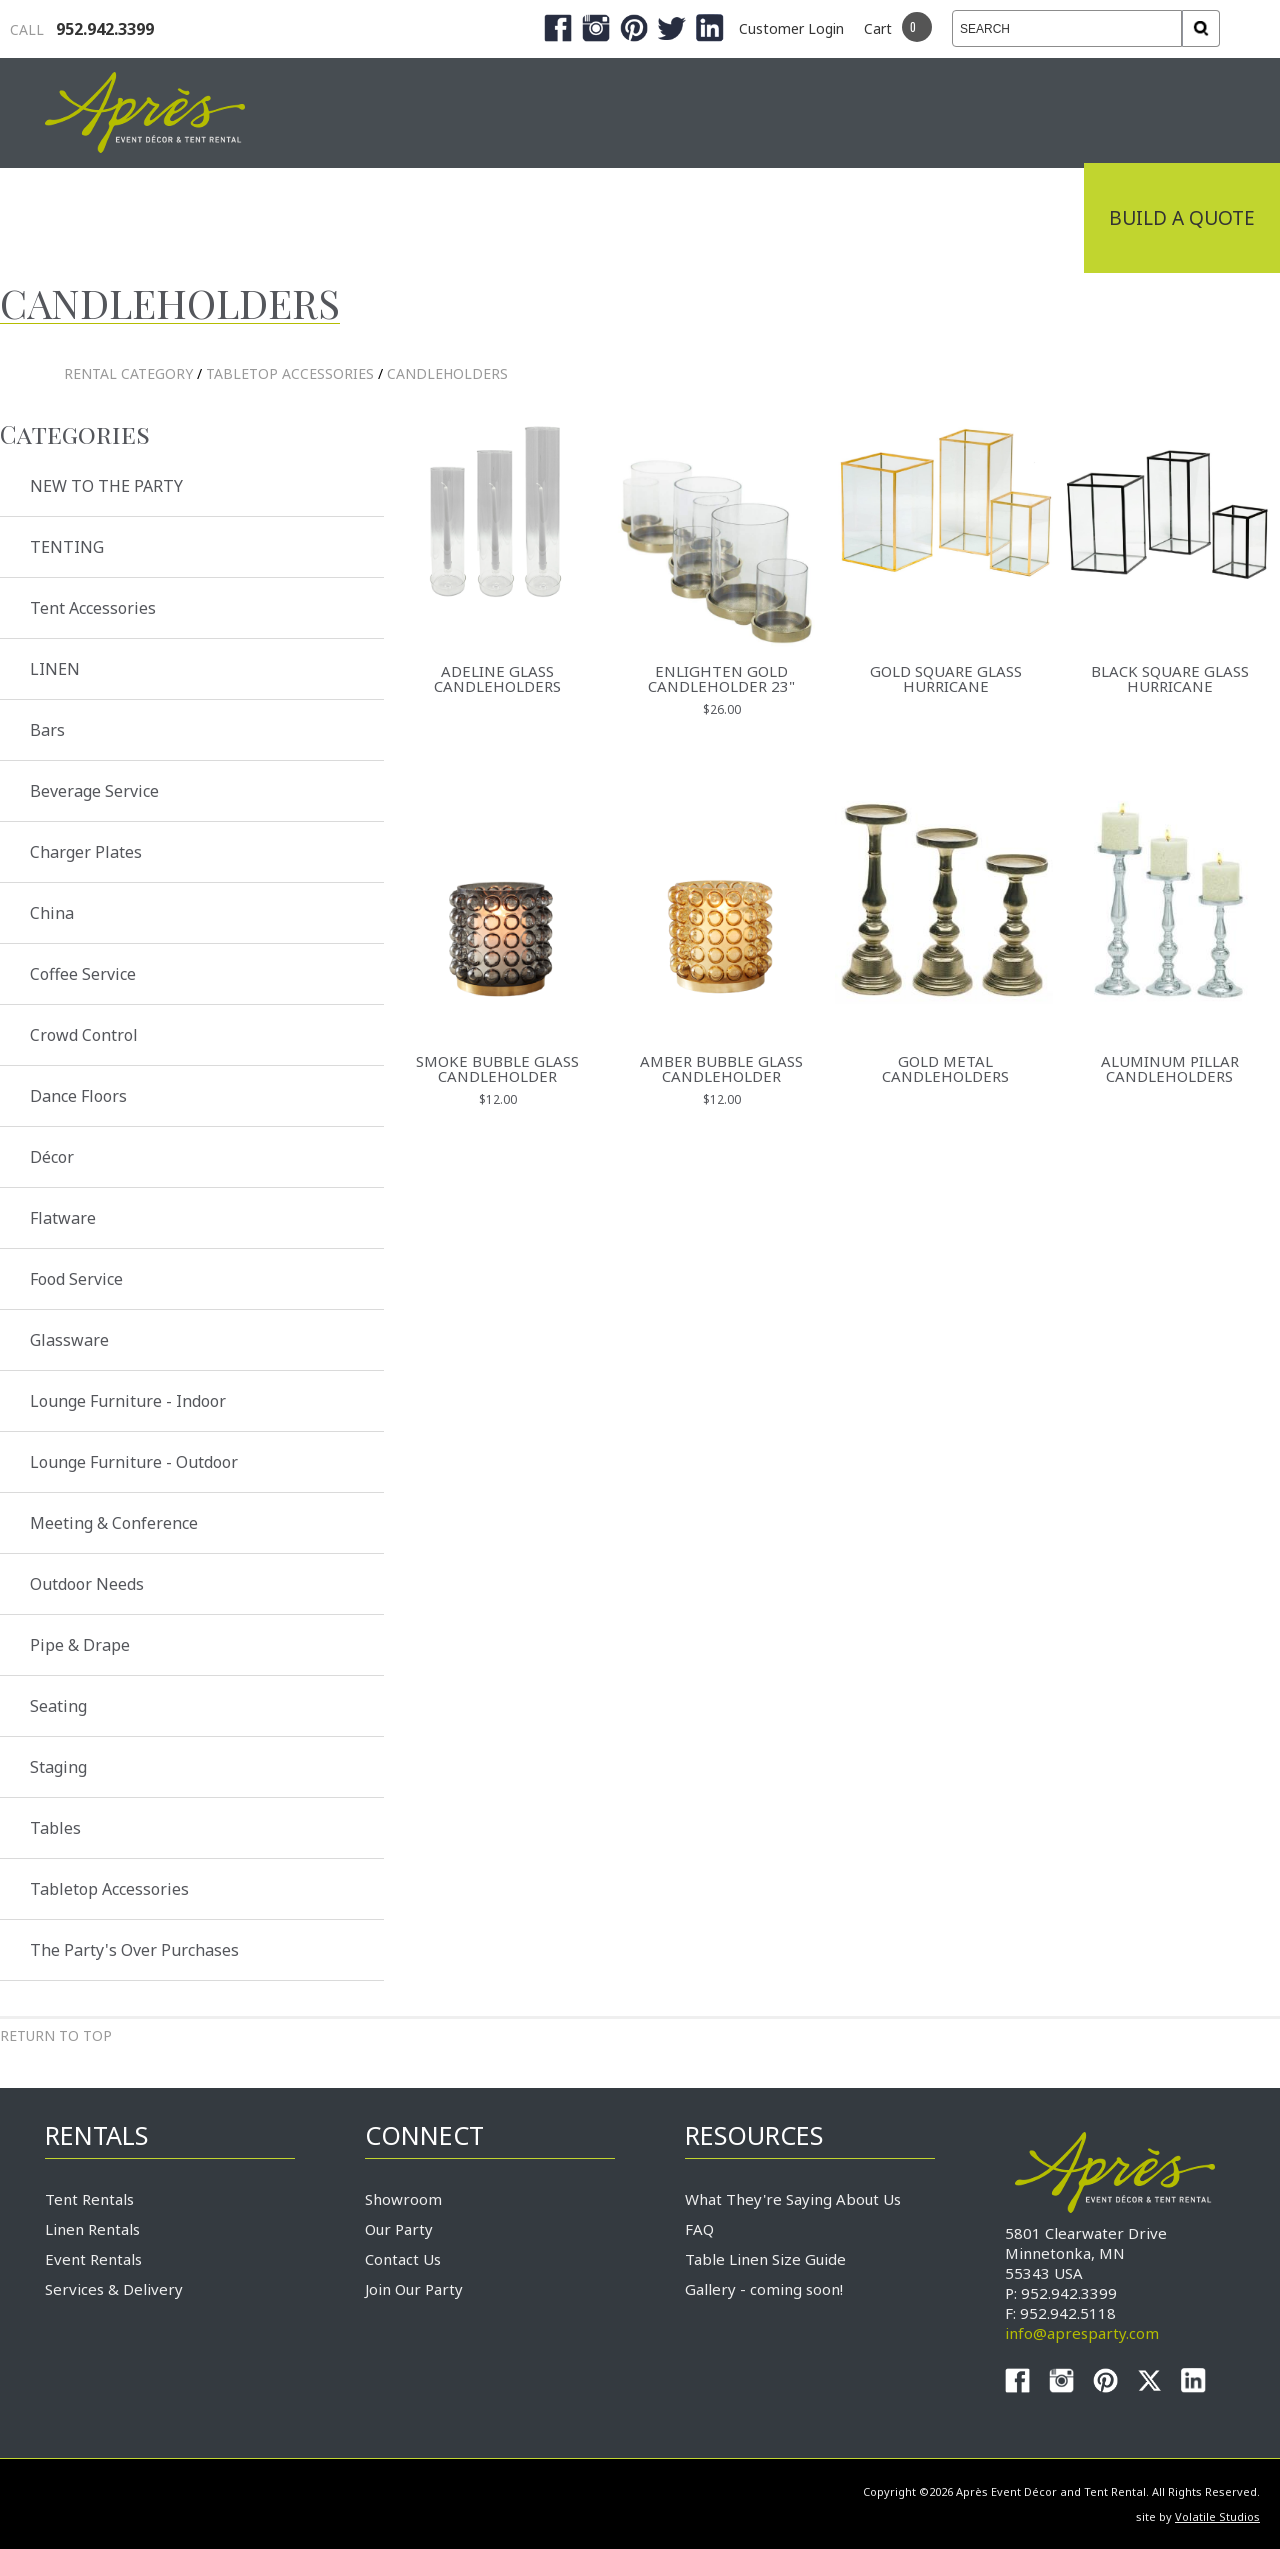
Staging (58, 1767)
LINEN (55, 669)
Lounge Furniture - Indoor (128, 1401)
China (52, 913)
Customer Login (791, 28)
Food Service (76, 1279)
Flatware (63, 1218)
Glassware (69, 1340)
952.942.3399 (82, 29)
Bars (47, 730)
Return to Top (56, 2035)
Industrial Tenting (162, 218)
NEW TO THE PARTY (106, 486)
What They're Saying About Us (793, 2199)
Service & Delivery (824, 218)
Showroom (403, 2199)
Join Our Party (414, 2289)
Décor (52, 1157)
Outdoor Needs (87, 1584)
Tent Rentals (89, 2199)
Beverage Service (94, 791)
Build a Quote (1182, 218)
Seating (58, 1706)
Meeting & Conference (114, 1523)
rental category (128, 373)
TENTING (67, 547)
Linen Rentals (92, 2229)
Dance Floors (78, 1096)
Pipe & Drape (80, 1645)
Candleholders (447, 373)
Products (630, 218)
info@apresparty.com (1082, 2333)
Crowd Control (84, 1035)
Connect (1013, 218)
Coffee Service (83, 974)
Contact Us (403, 2259)
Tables (55, 1828)
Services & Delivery (114, 2289)
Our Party (399, 2229)
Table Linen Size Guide (765, 2259)
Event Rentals (93, 2259)
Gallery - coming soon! (764, 2289)
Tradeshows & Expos (421, 218)
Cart (878, 28)
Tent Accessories (93, 608)
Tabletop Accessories (290, 373)
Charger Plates (86, 852)
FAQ (699, 2229)
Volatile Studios (1217, 2516)
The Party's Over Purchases (134, 1950)
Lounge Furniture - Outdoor (134, 1462)
